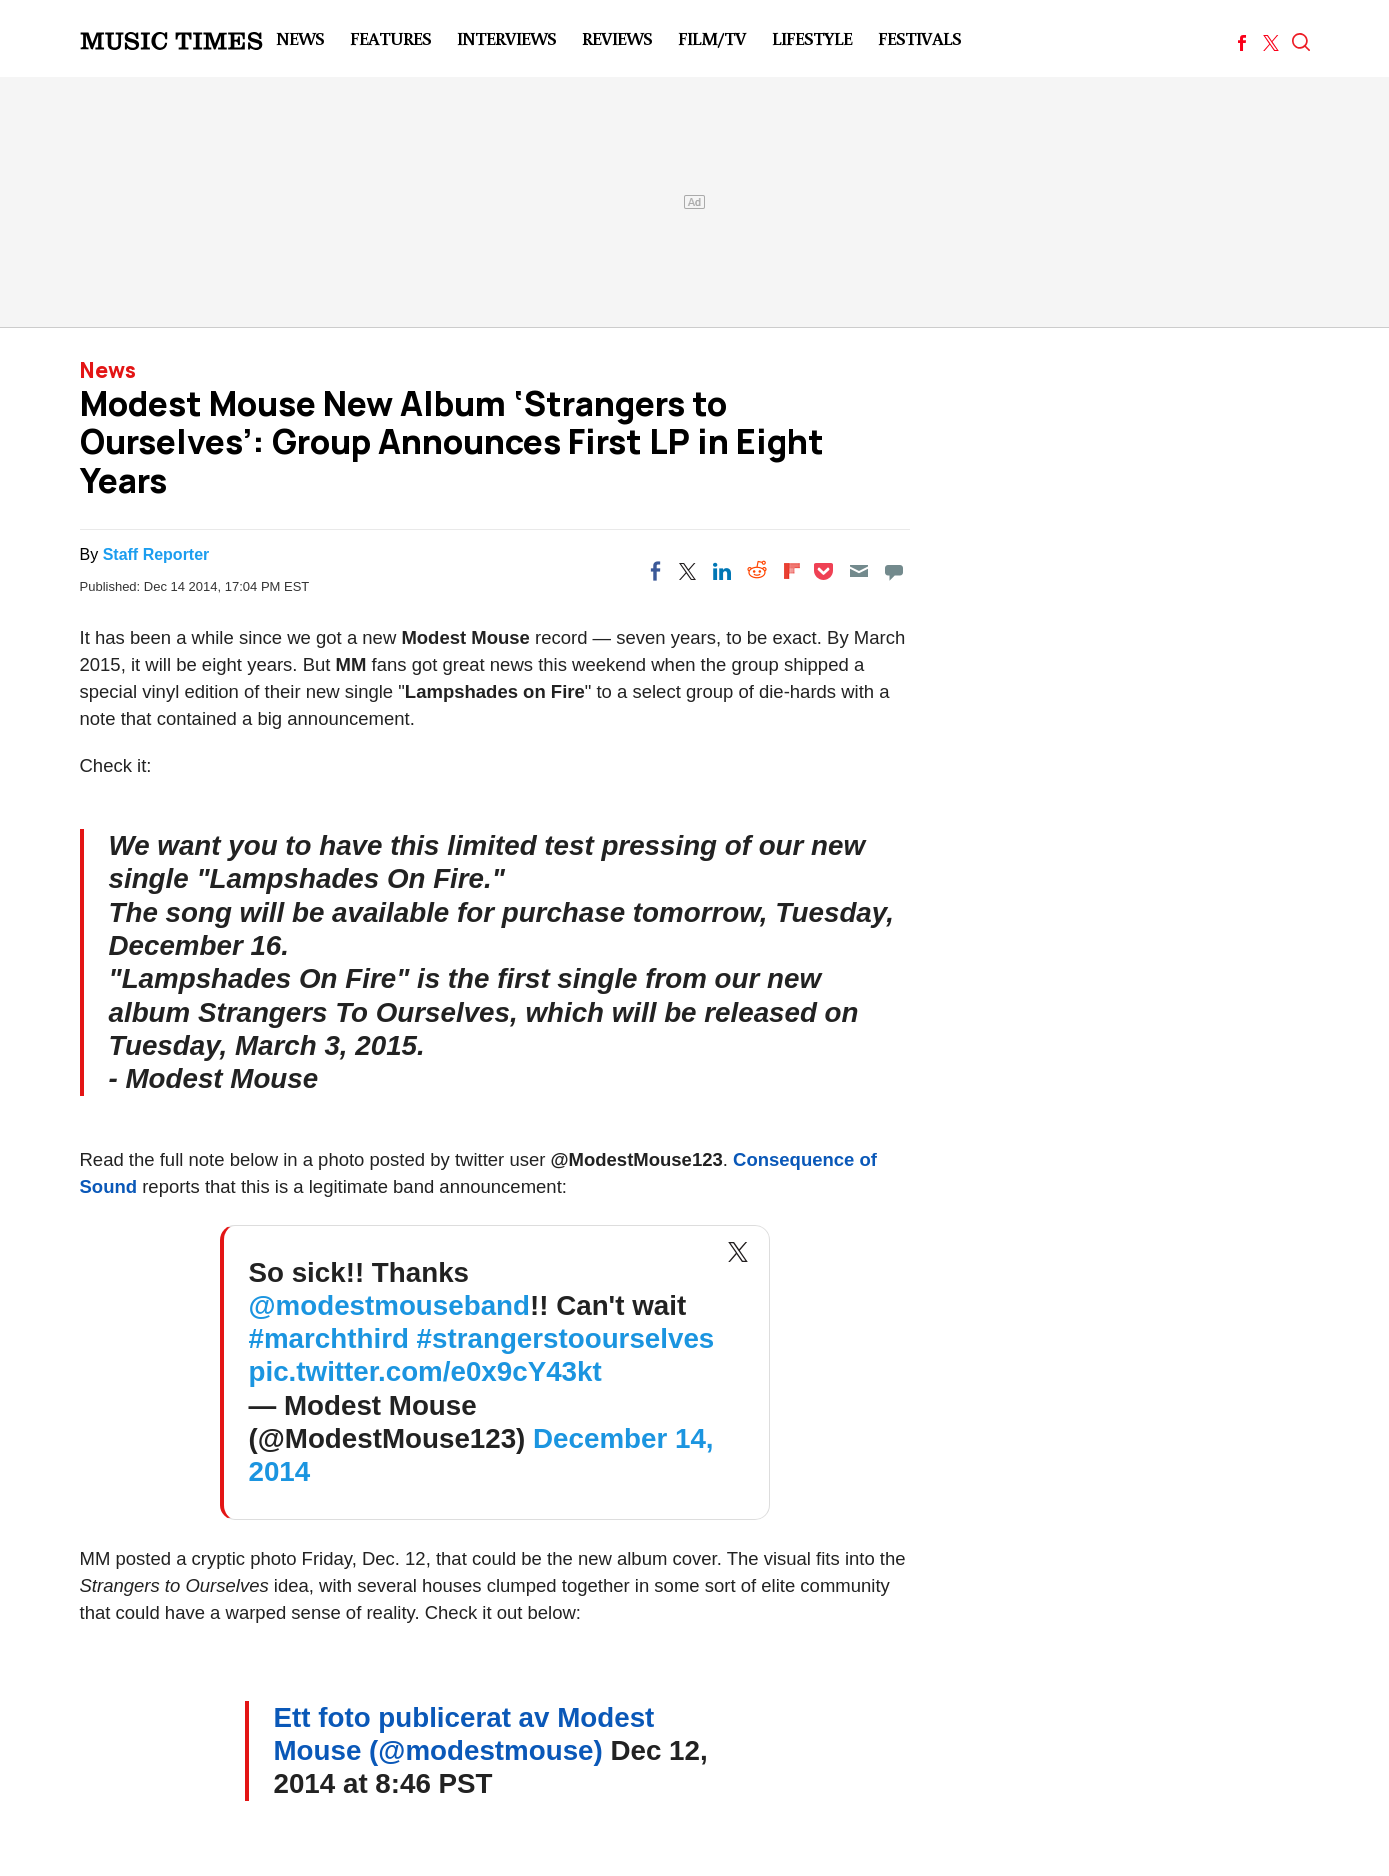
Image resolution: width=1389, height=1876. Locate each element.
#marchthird (329, 1338)
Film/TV (712, 38)
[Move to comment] (894, 571)
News (300, 38)
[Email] (859, 571)
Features (390, 38)
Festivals (919, 38)
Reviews (617, 38)
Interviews (506, 38)
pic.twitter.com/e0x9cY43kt (425, 1371)
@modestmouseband (389, 1305)
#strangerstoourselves (566, 1338)
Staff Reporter (156, 554)
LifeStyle (812, 38)
